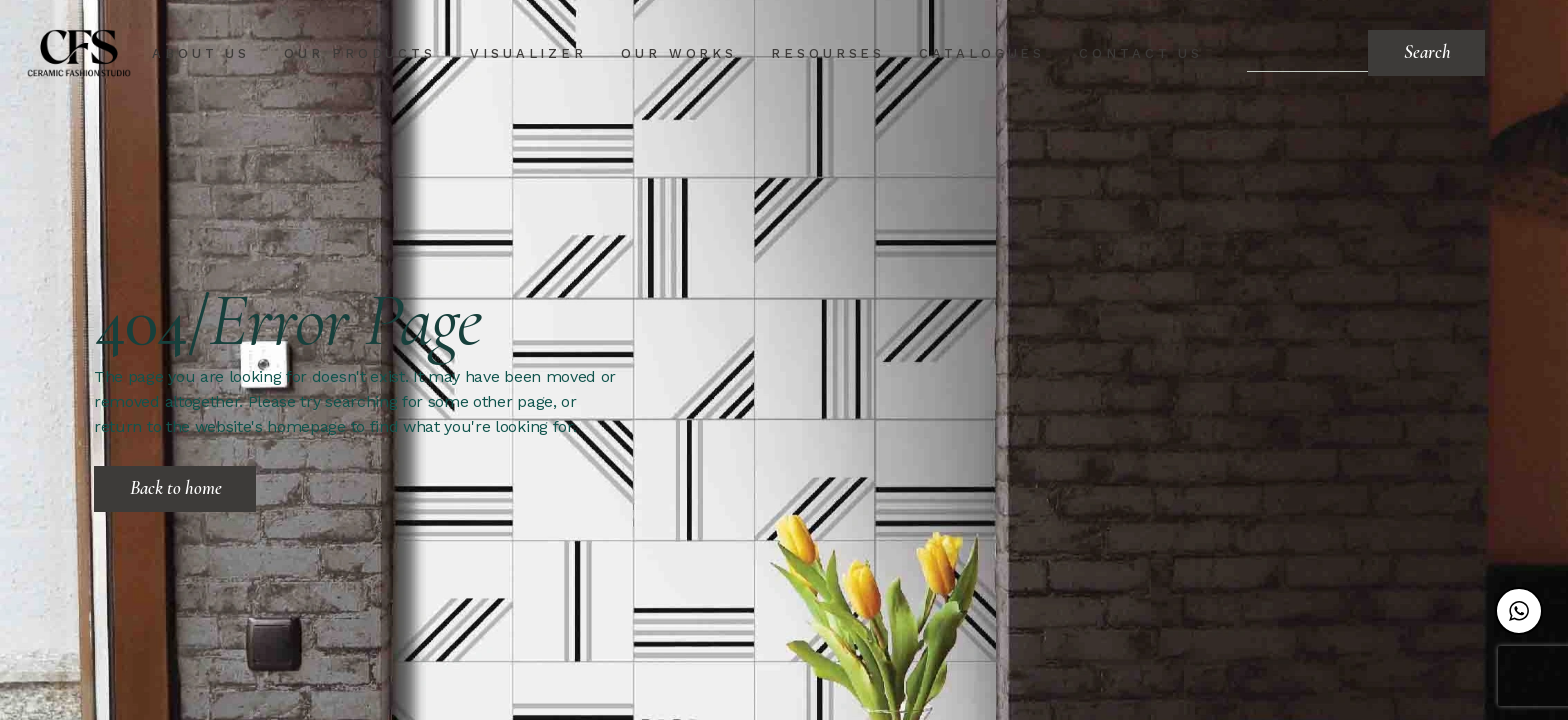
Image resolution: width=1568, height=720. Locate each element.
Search (1427, 51)
